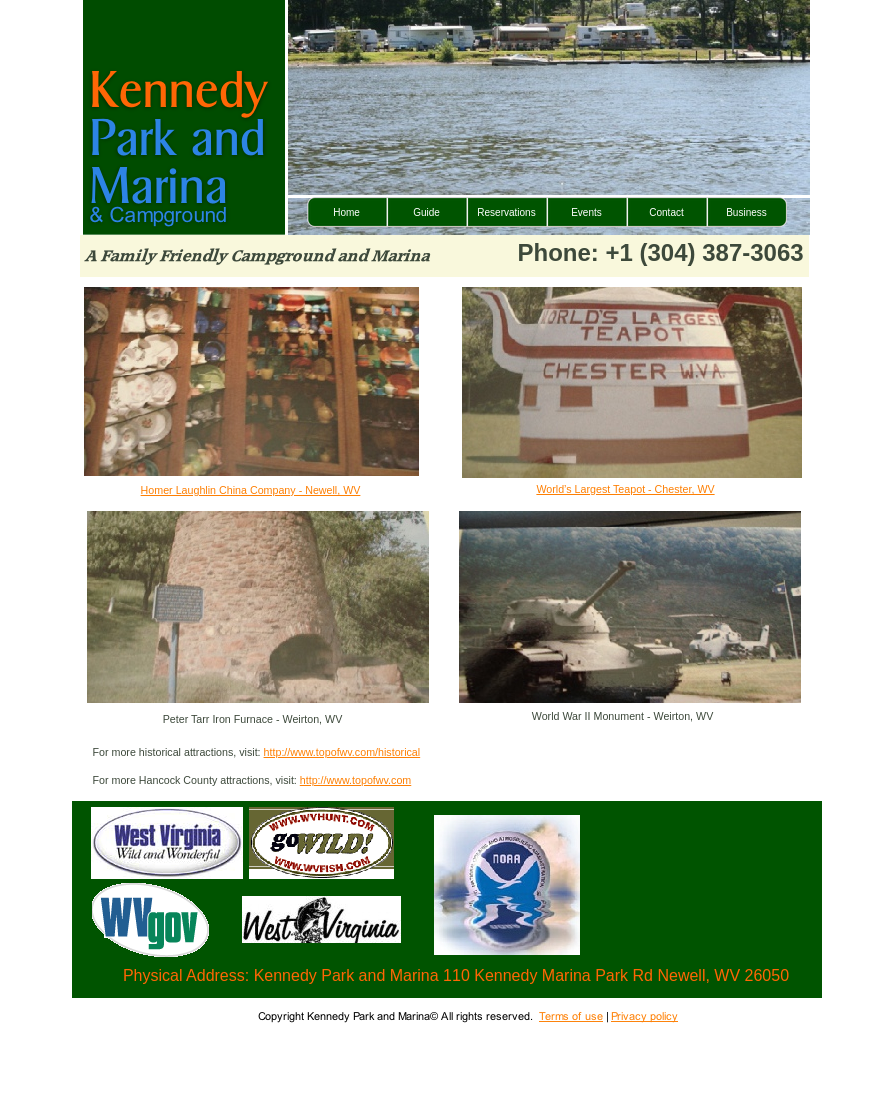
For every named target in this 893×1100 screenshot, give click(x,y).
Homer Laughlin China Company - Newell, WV (251, 490)
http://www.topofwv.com (355, 780)
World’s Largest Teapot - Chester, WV (625, 489)
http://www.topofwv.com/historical (342, 752)
